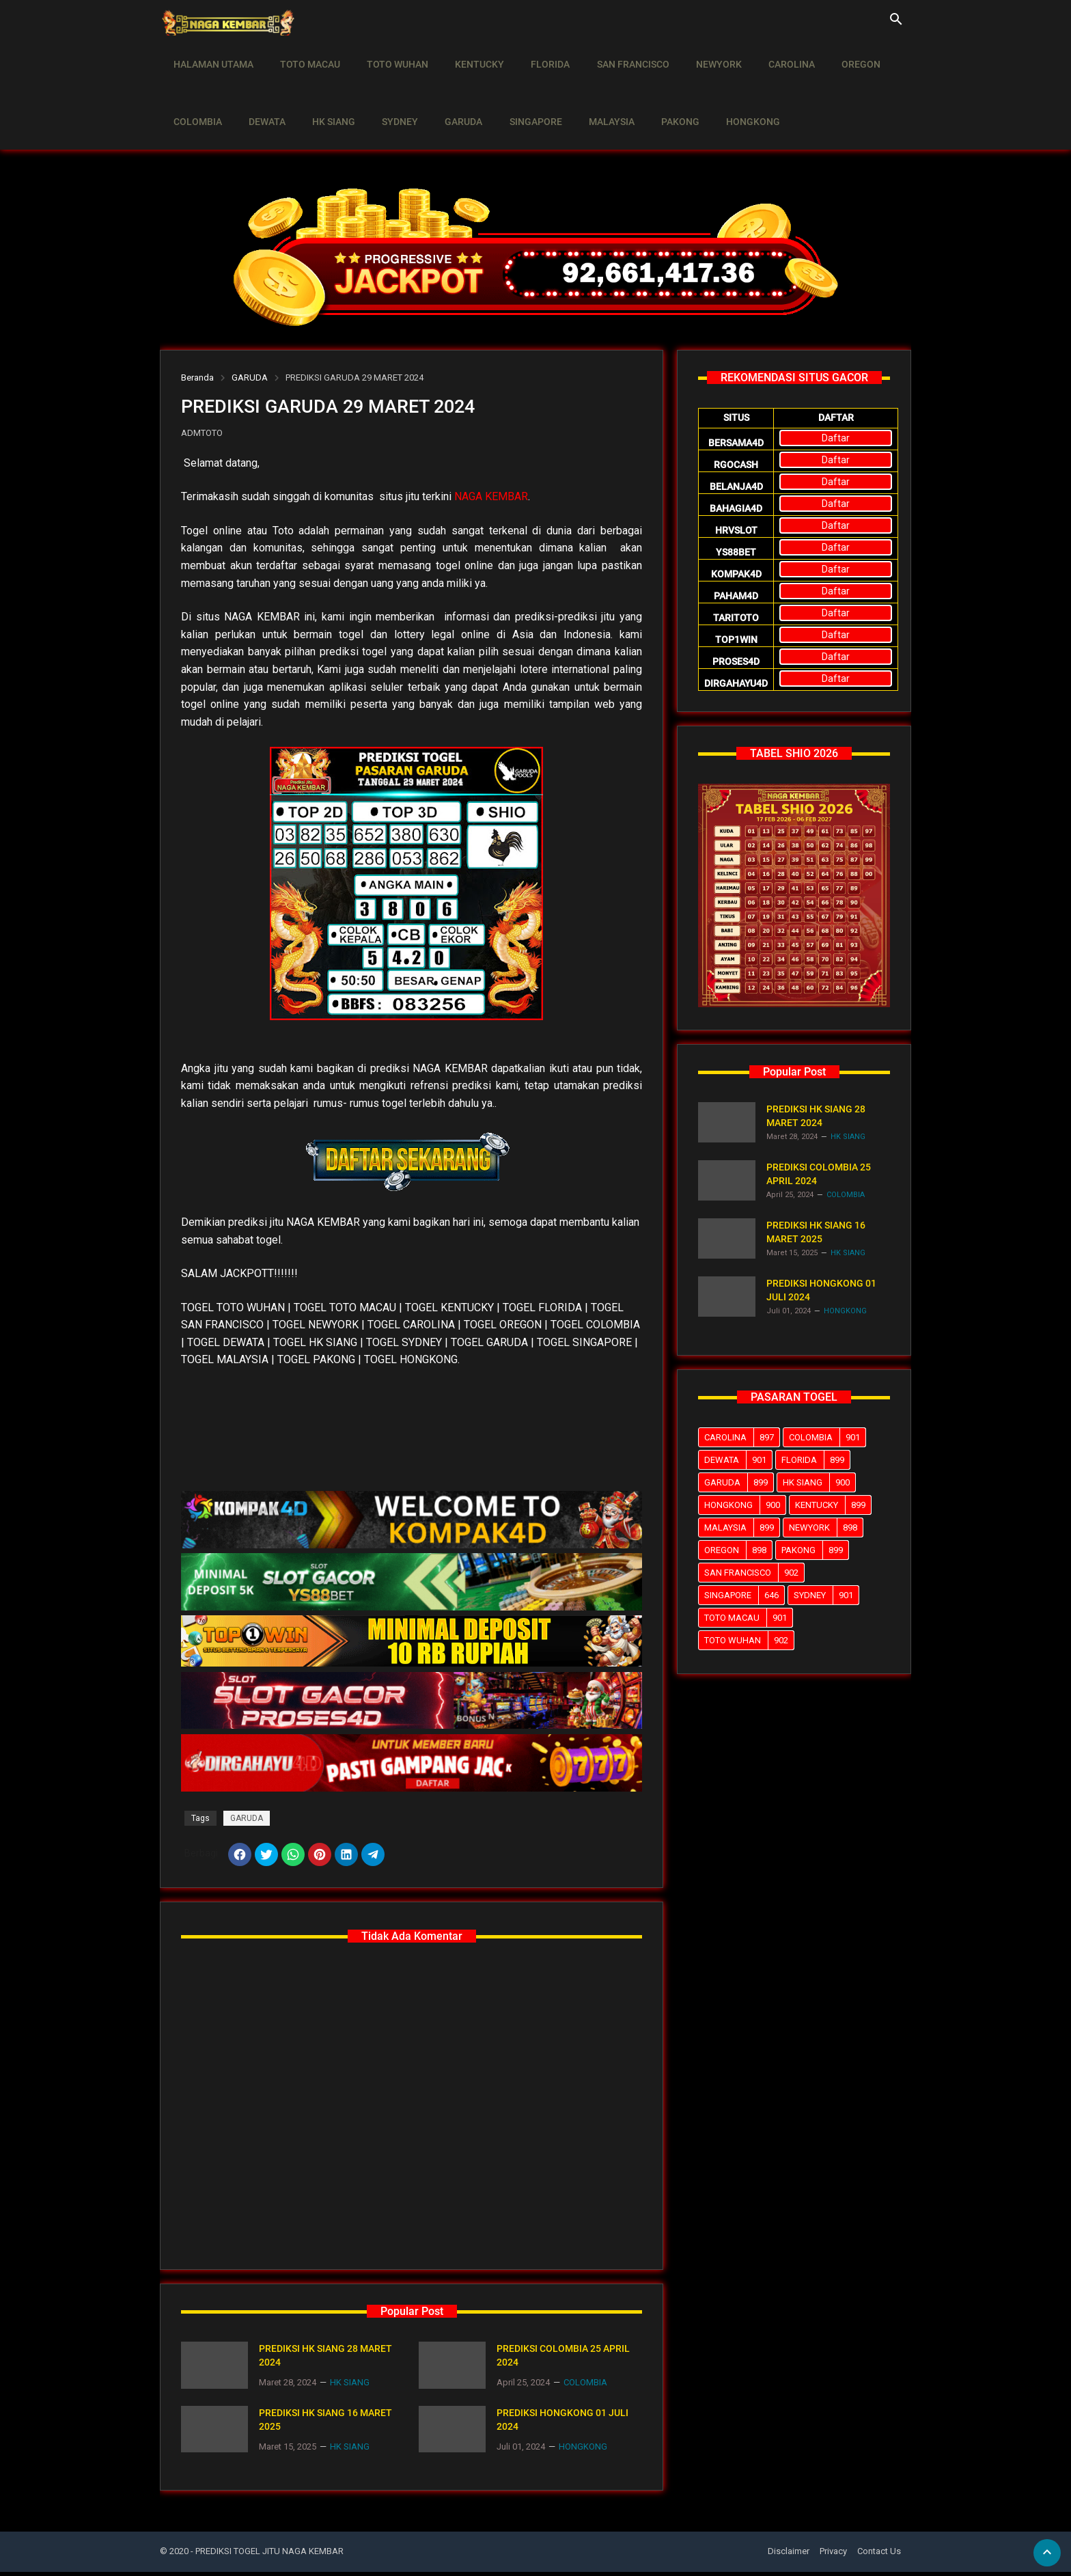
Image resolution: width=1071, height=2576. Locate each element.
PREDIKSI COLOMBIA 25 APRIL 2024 (563, 2359)
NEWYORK (696, 54)
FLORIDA (534, 54)
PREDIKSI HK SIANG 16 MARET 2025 (325, 2423)
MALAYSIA (588, 92)
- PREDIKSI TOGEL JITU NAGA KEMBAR (267, 2556)
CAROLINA (765, 54)
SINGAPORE (516, 92)
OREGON (830, 54)
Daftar (836, 438)
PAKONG (654, 92)
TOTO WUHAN (388, 54)
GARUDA (448, 92)
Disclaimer (788, 2556)
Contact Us (879, 2556)
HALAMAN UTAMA (211, 54)
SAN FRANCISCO (613, 54)
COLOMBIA (195, 92)
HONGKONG (723, 92)
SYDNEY (388, 92)
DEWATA (261, 92)
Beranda (197, 377)
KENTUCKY (467, 54)
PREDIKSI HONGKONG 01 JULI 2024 (562, 2423)
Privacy (833, 2556)
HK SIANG (324, 92)
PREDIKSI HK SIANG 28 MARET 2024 (325, 2359)
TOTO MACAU (305, 54)
